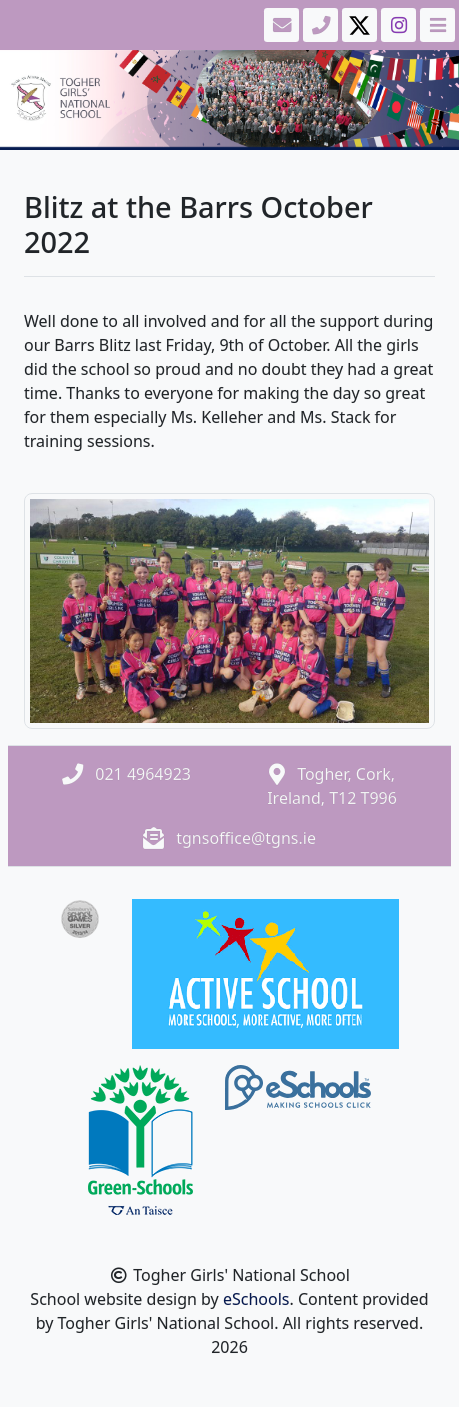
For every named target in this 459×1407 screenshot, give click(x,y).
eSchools (256, 1299)
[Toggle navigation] (435, 25)
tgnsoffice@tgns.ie (246, 838)
